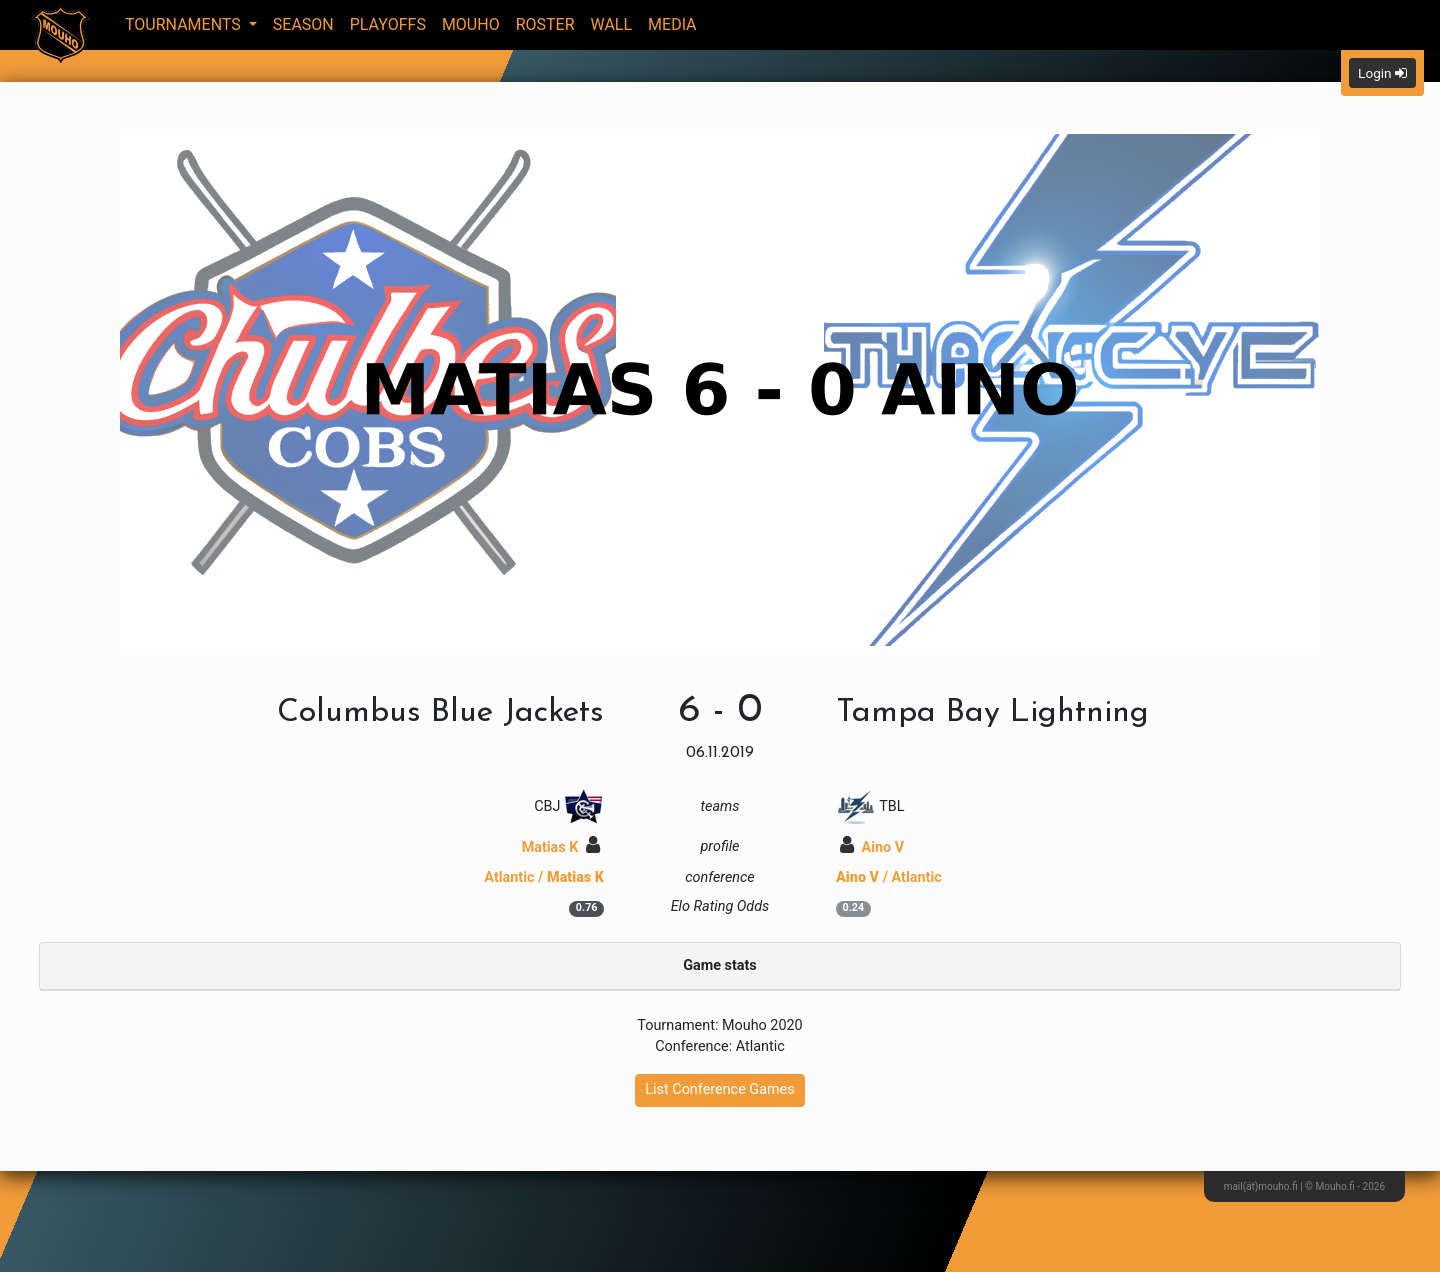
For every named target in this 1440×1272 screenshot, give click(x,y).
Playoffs (388, 24)
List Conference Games (719, 1089)
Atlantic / (544, 877)
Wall (612, 24)
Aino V (872, 847)
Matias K (561, 847)
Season (303, 24)
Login (1382, 73)
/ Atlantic (889, 877)
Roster (545, 24)
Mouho (471, 24)
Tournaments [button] (185, 24)
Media (672, 24)
